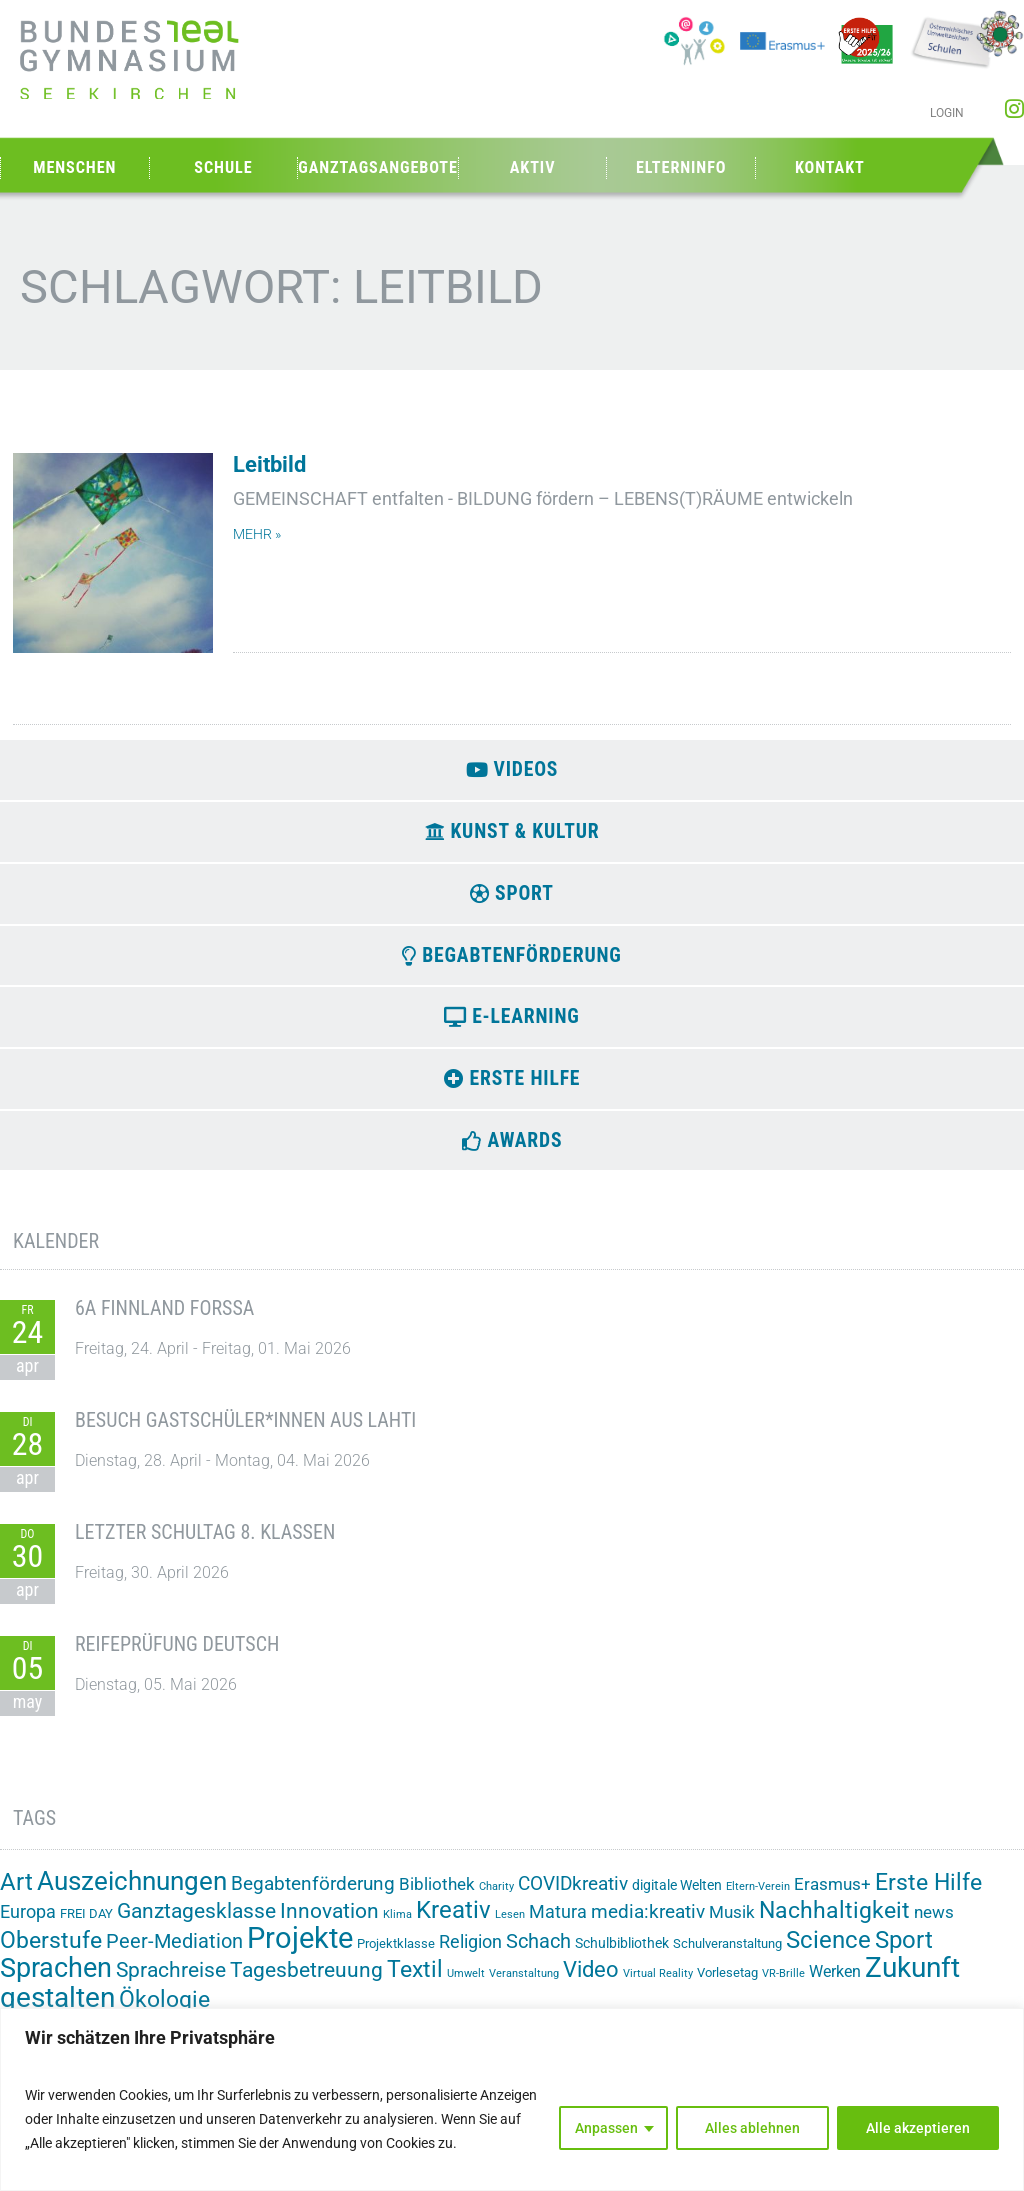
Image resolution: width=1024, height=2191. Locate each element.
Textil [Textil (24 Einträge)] (415, 1982)
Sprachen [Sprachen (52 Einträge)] (56, 1981)
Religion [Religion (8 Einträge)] (470, 1954)
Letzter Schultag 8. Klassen (205, 1545)
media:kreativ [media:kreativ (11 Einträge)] (648, 1925)
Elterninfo (681, 167)
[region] (512, 2099)
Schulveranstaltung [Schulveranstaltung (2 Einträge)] (727, 1956)
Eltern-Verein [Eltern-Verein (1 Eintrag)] (758, 1900)
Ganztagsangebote (378, 167)
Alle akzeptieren (918, 2128)
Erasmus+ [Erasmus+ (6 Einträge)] (832, 1898)
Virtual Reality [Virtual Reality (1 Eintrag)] (658, 1986)
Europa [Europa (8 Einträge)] (28, 1925)
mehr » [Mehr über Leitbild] (257, 534)
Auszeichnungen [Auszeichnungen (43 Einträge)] (132, 1895)
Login (947, 113)
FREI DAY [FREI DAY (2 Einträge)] (86, 1927)
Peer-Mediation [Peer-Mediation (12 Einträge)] (174, 1954)
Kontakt (830, 167)
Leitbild (269, 464)
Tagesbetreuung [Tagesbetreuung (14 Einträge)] (306, 1983)
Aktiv (533, 167)
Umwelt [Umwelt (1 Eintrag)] (466, 1986)
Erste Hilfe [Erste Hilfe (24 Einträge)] (928, 1896)
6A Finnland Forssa (164, 1321)
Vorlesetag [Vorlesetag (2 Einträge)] (727, 1985)
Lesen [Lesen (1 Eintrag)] (510, 1928)
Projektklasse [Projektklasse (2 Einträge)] (396, 1956)
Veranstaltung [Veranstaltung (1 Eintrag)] (524, 1986)
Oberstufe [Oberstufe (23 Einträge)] (51, 1953)
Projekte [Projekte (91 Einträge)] (300, 1951)
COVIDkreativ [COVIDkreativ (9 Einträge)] (573, 1898)
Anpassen (606, 2128)
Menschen (74, 167)
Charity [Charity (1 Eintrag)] (496, 1900)
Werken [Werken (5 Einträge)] (835, 1984)
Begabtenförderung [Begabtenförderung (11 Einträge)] (313, 1897)
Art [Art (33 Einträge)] (16, 1895)
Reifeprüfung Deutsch (177, 1657)
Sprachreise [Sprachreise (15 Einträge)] (171, 1983)
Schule (223, 167)
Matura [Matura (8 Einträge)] (558, 1925)
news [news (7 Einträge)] (934, 1926)
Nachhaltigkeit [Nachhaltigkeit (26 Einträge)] (834, 1924)
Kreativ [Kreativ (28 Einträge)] (453, 1924)
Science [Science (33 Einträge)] (828, 1952)
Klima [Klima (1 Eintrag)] (397, 1928)
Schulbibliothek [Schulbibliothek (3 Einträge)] (622, 1956)
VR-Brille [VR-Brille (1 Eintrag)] (783, 1986)
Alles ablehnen (752, 2128)
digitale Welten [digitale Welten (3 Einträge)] (677, 1899)
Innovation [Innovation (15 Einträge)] (329, 1925)
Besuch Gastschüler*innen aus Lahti (245, 1433)
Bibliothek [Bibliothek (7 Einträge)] (437, 1898)
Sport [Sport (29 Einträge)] (904, 1953)
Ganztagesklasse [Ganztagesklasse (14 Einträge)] (196, 1925)
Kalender (56, 1255)
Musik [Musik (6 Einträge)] (732, 1926)
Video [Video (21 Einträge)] (591, 1982)
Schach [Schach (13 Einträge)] (538, 1954)
